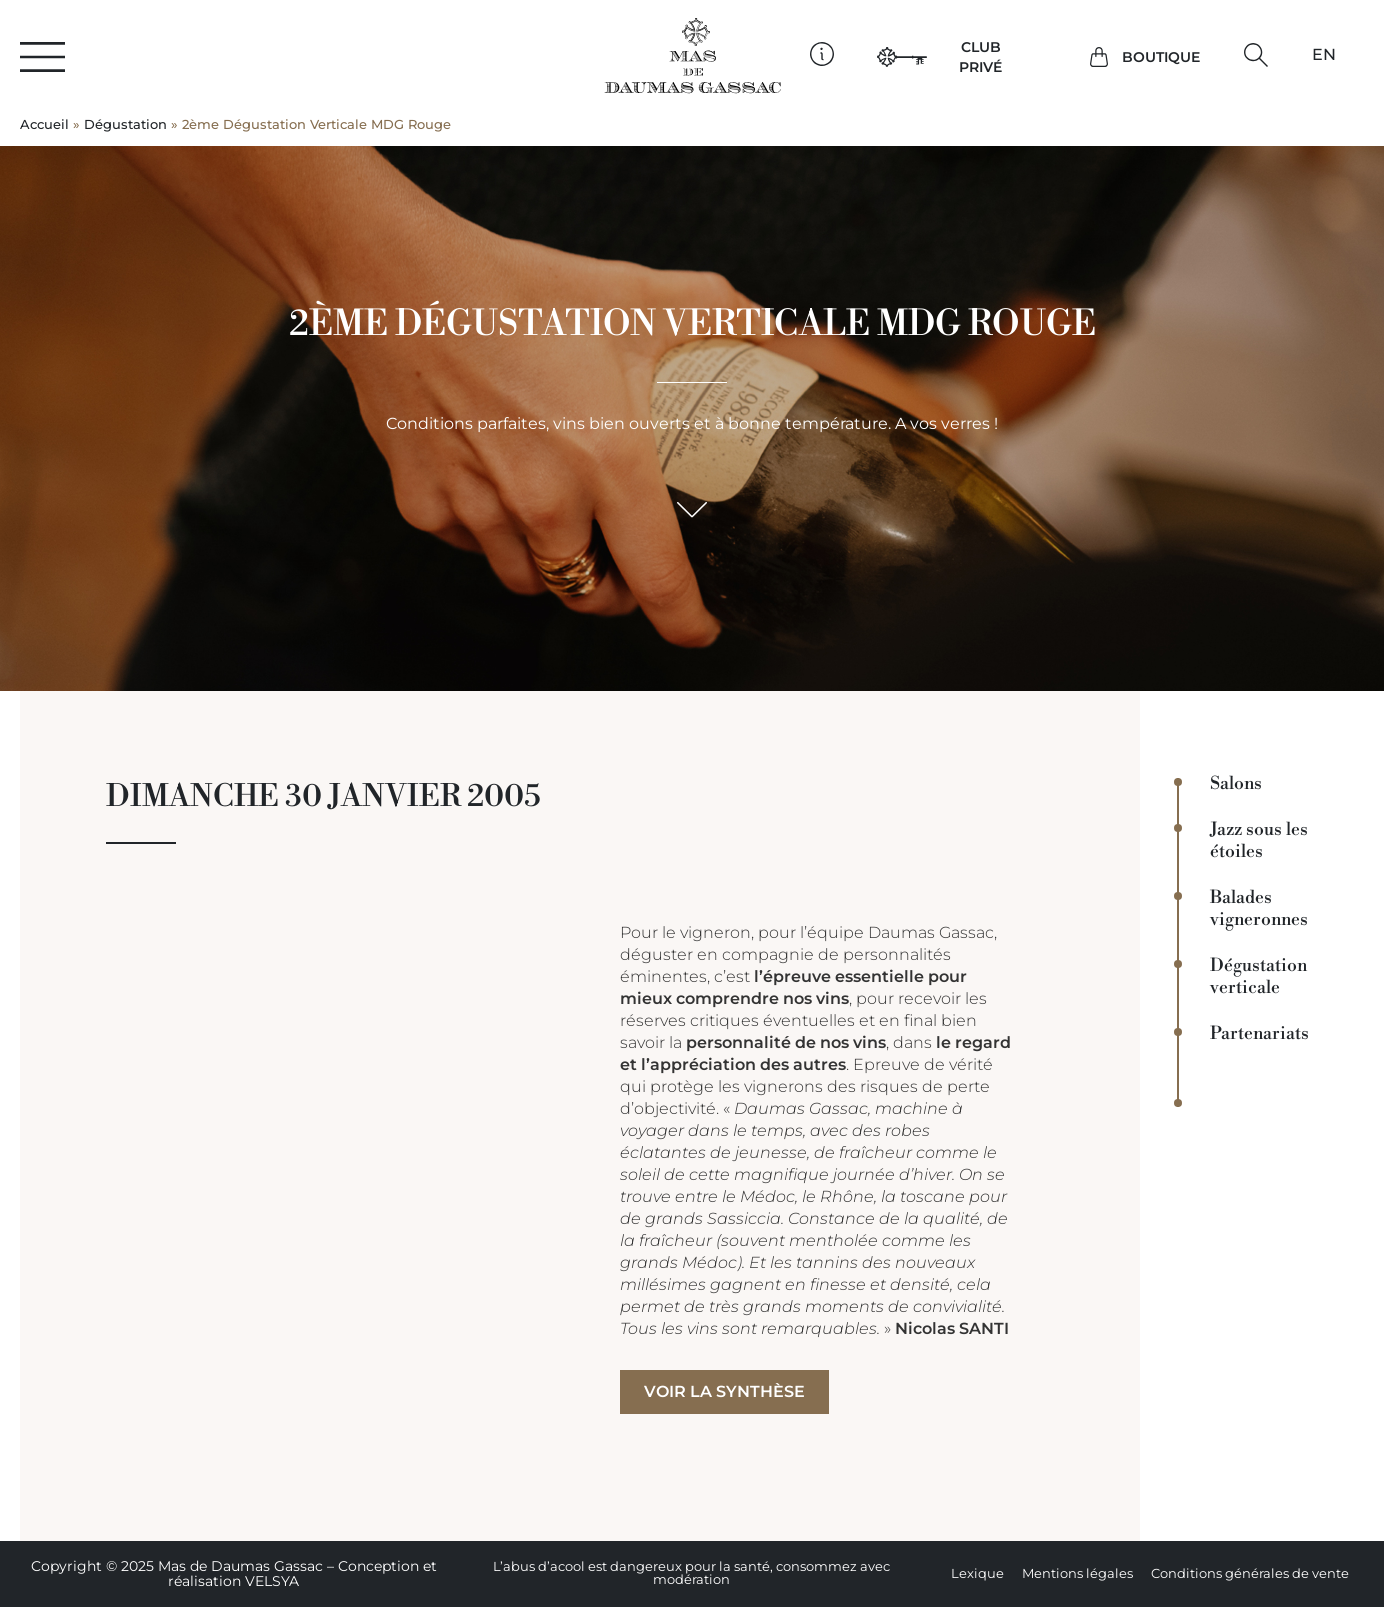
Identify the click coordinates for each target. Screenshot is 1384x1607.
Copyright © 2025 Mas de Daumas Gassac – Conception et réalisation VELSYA (234, 1573)
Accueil (44, 124)
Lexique (977, 1573)
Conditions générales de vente (1250, 1573)
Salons (1236, 784)
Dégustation (125, 124)
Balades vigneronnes (1259, 909)
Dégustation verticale (1258, 977)
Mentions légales (1077, 1573)
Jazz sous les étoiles (1259, 841)
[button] (1256, 54)
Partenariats (1259, 1034)
